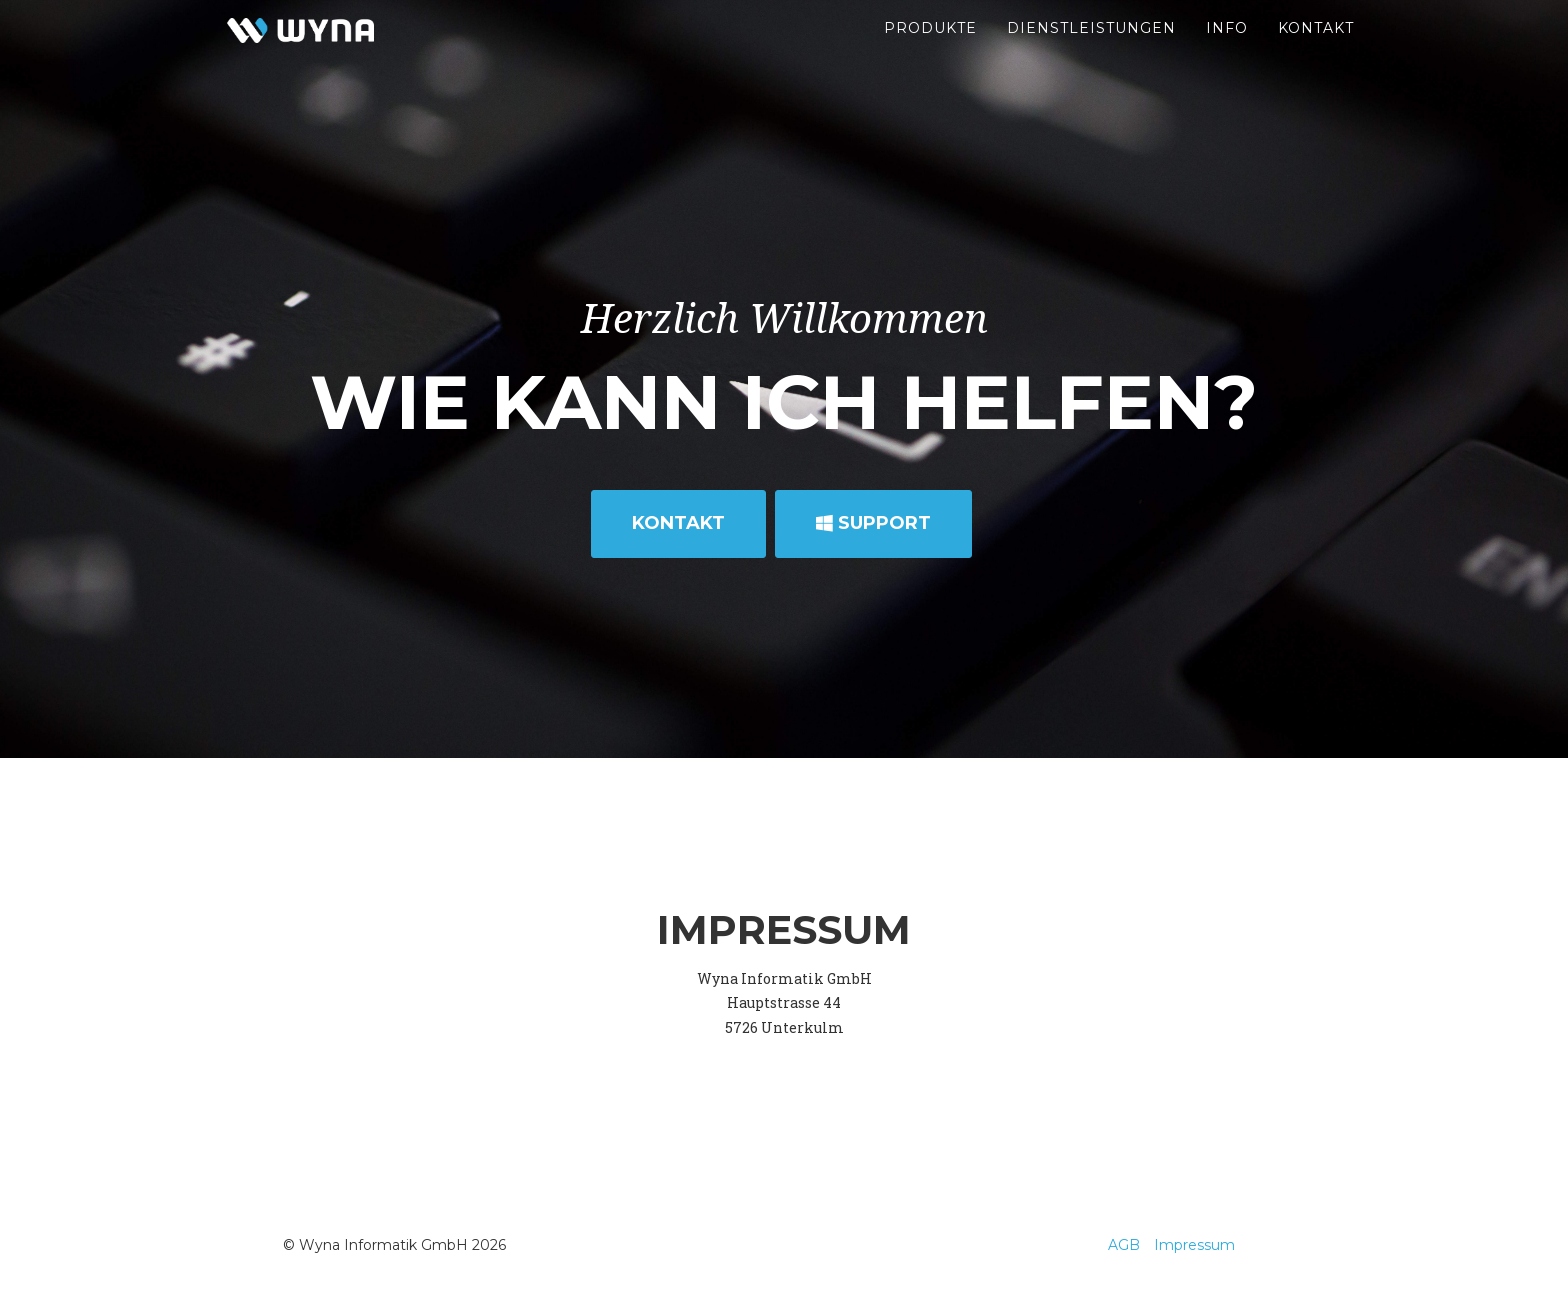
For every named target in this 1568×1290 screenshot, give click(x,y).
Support (873, 523)
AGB (1124, 1245)
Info (1227, 50)
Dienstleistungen (1091, 50)
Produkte (930, 50)
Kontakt (1316, 50)
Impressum (1194, 1245)
